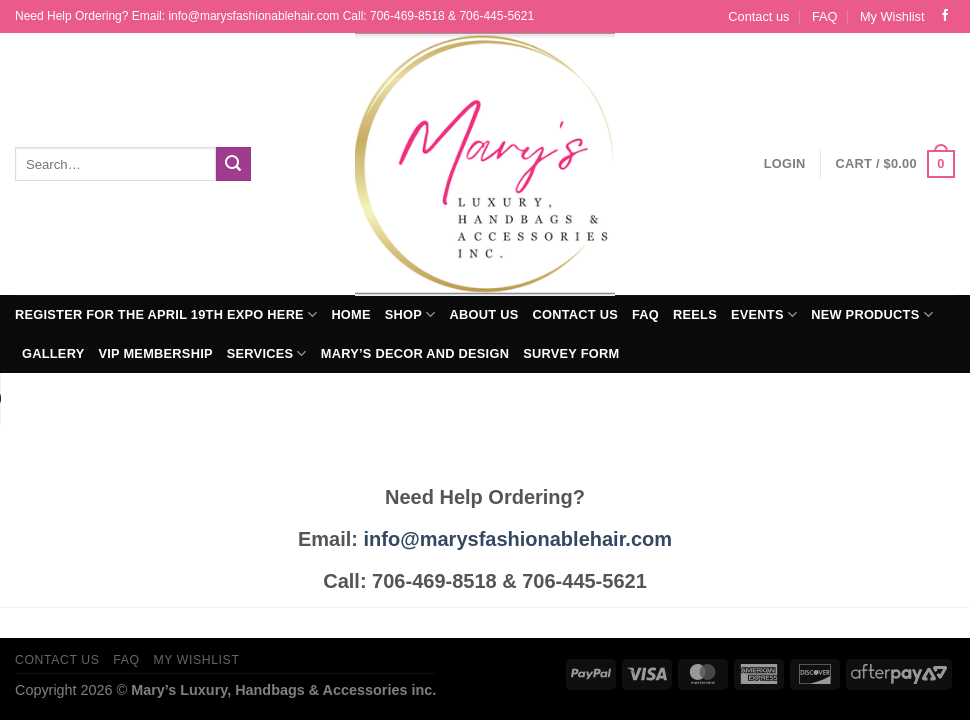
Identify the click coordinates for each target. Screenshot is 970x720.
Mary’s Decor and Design (415, 353)
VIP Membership (155, 353)
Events (764, 314)
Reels (695, 314)
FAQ (825, 16)
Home (350, 314)
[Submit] (233, 164)
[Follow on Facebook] (945, 16)
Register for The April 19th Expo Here (166, 314)
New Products (872, 314)
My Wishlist (892, 16)
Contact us (758, 16)
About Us (484, 314)
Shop (410, 314)
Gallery (53, 353)
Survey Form (571, 353)
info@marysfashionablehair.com (518, 539)
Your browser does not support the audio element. (150, 399)
